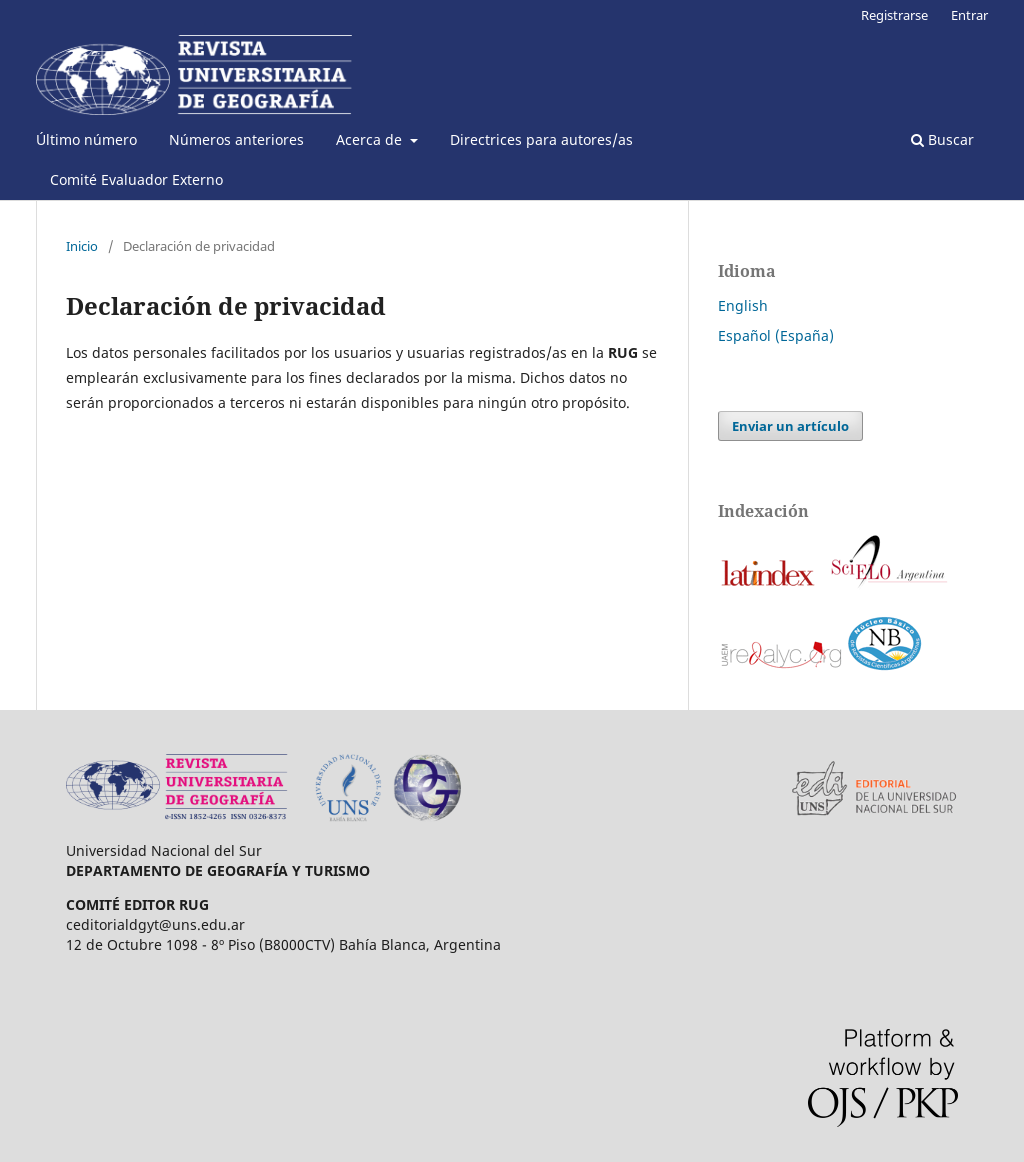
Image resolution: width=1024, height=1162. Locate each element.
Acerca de (371, 139)
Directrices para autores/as (541, 139)
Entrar (969, 15)
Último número (86, 139)
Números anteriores (236, 139)
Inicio (82, 246)
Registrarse (894, 15)
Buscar (942, 139)
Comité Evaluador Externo (136, 179)
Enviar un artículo (790, 426)
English (743, 305)
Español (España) (776, 335)
